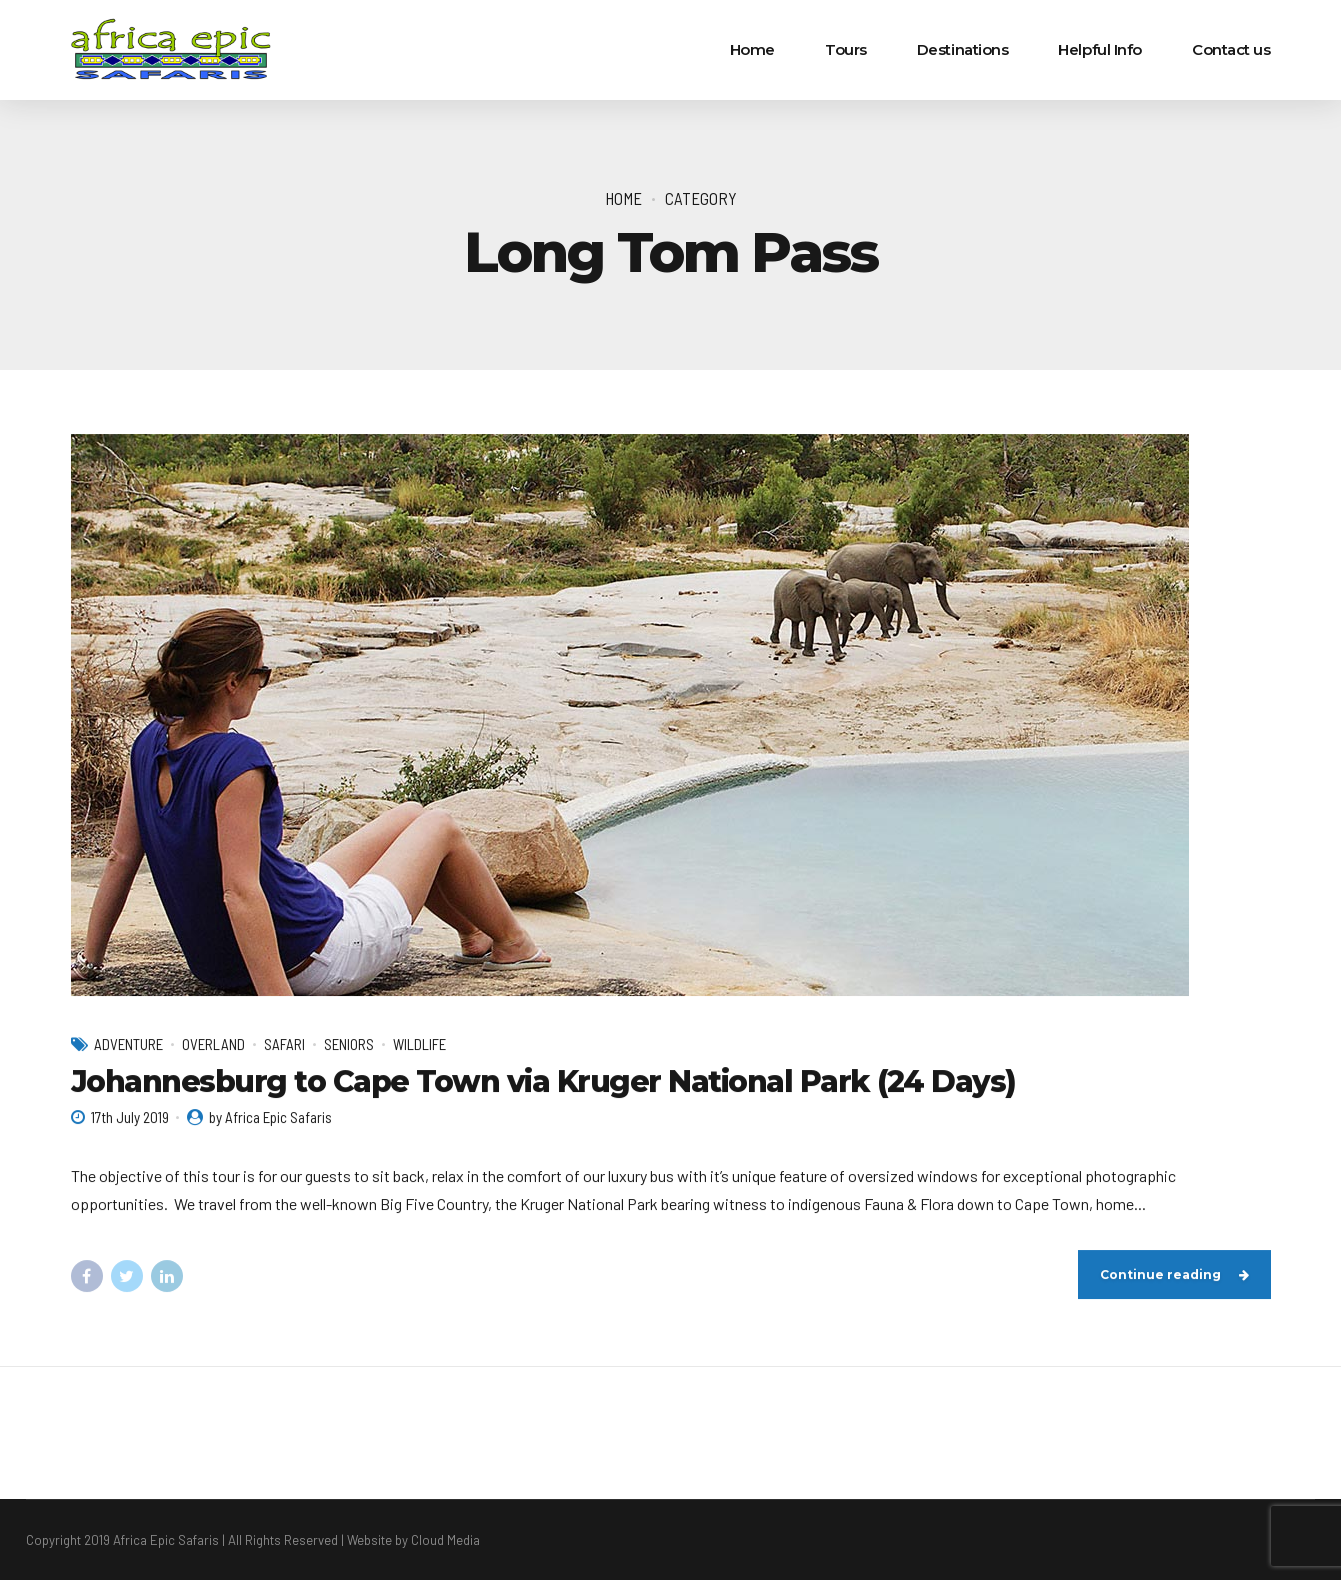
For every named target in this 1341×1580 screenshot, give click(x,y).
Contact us (1231, 49)
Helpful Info (1100, 49)
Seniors (349, 1044)
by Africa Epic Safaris (270, 1117)
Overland (213, 1044)
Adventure (128, 1044)
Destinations (963, 49)
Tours (846, 49)
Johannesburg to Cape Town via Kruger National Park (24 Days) (543, 1081)
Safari (284, 1044)
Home (752, 49)
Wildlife (419, 1044)
